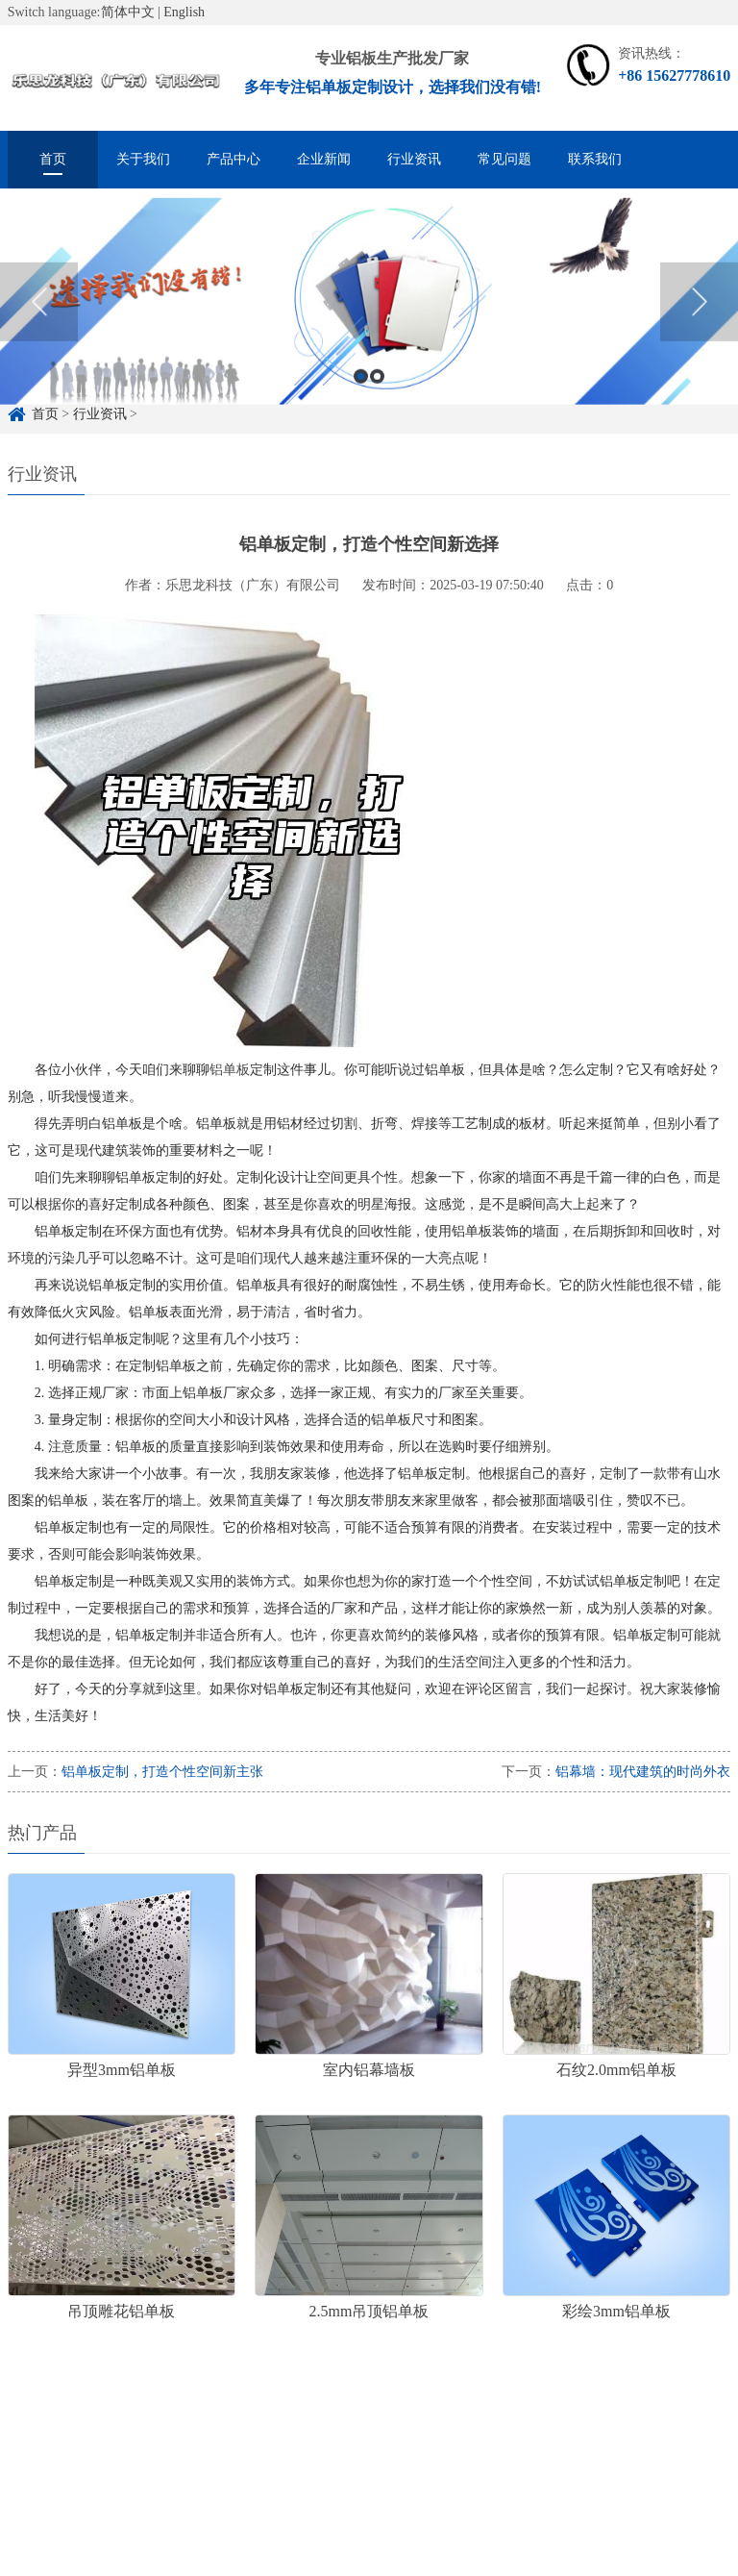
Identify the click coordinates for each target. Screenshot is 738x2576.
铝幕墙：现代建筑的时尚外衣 (642, 1771)
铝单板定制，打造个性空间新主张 (162, 1771)
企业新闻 (324, 159)
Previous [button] (39, 320)
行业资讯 (414, 159)
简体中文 (128, 12)
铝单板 (229, 1070)
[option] (369, 320)
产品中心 (233, 159)
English (184, 12)
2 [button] (377, 394)
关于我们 (143, 159)
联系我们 (595, 159)
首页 (52, 159)
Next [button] (699, 320)
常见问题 (504, 159)
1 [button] (360, 394)
